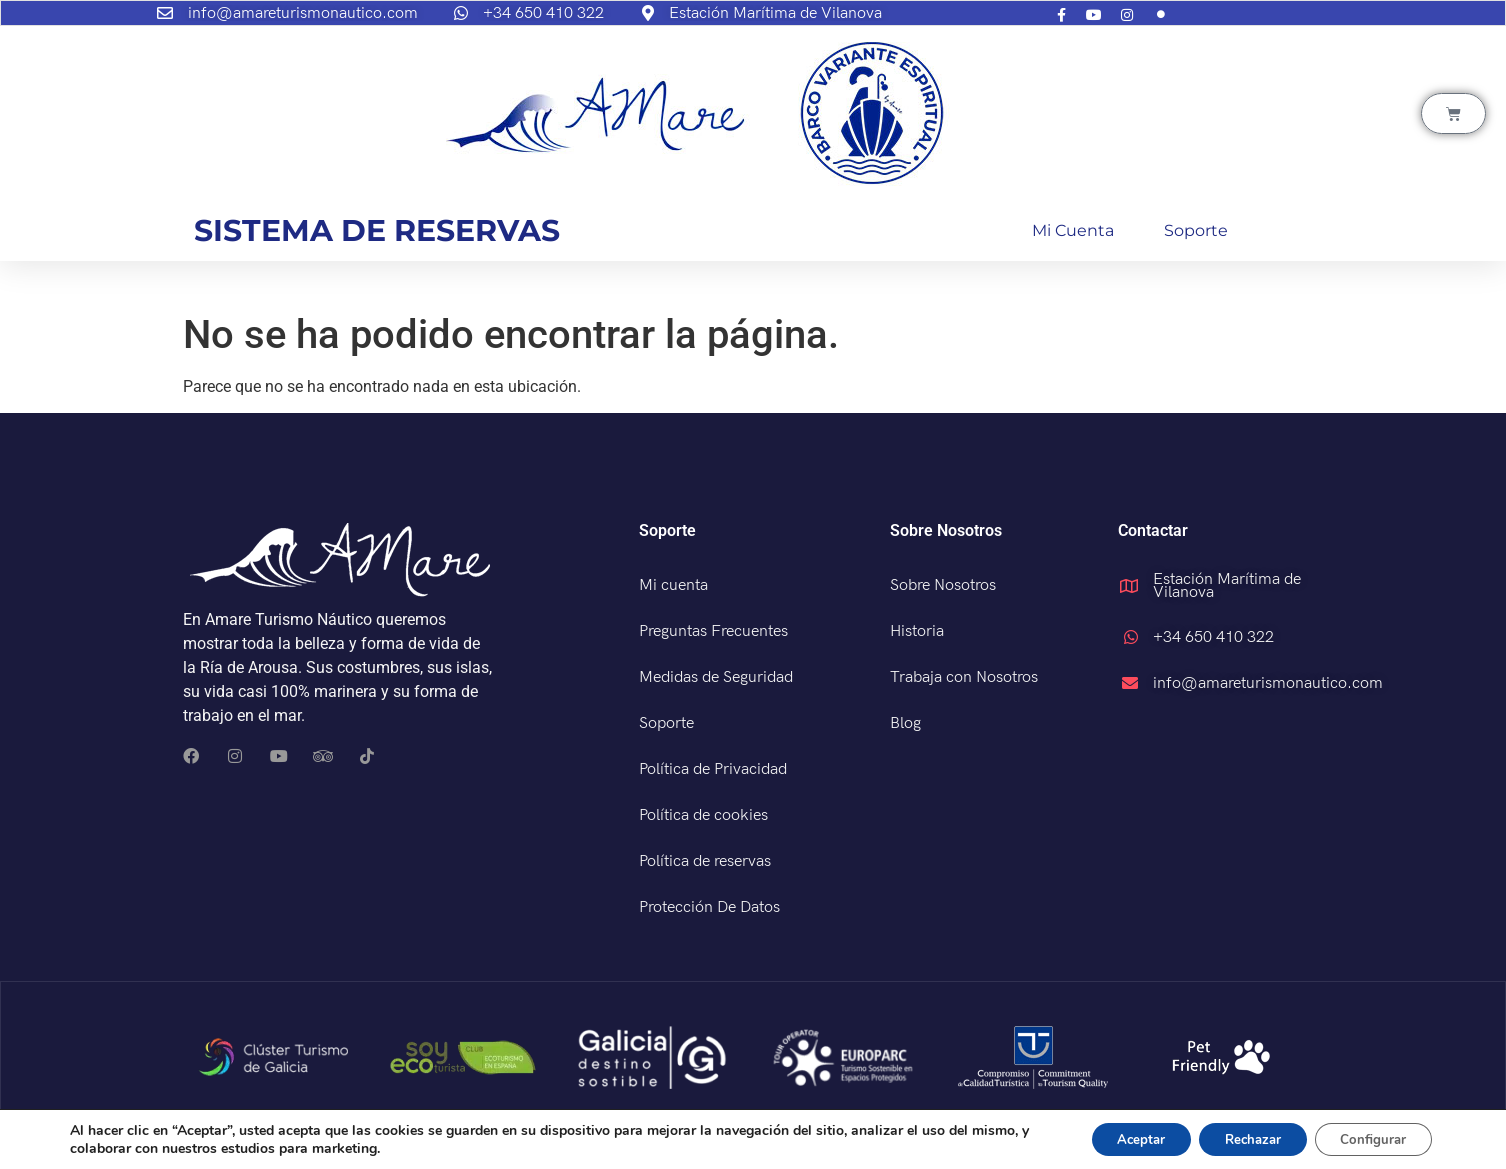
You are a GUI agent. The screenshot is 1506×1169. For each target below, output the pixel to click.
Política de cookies (703, 815)
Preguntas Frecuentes (713, 631)
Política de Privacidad (713, 769)
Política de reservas (705, 861)
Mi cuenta (1073, 230)
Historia (917, 631)
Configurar (1368, 1137)
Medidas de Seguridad (716, 677)
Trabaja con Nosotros (964, 677)
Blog (905, 723)
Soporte (1196, 230)
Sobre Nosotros (943, 585)
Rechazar (1236, 1137)
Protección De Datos (709, 907)
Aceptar (1113, 1137)
